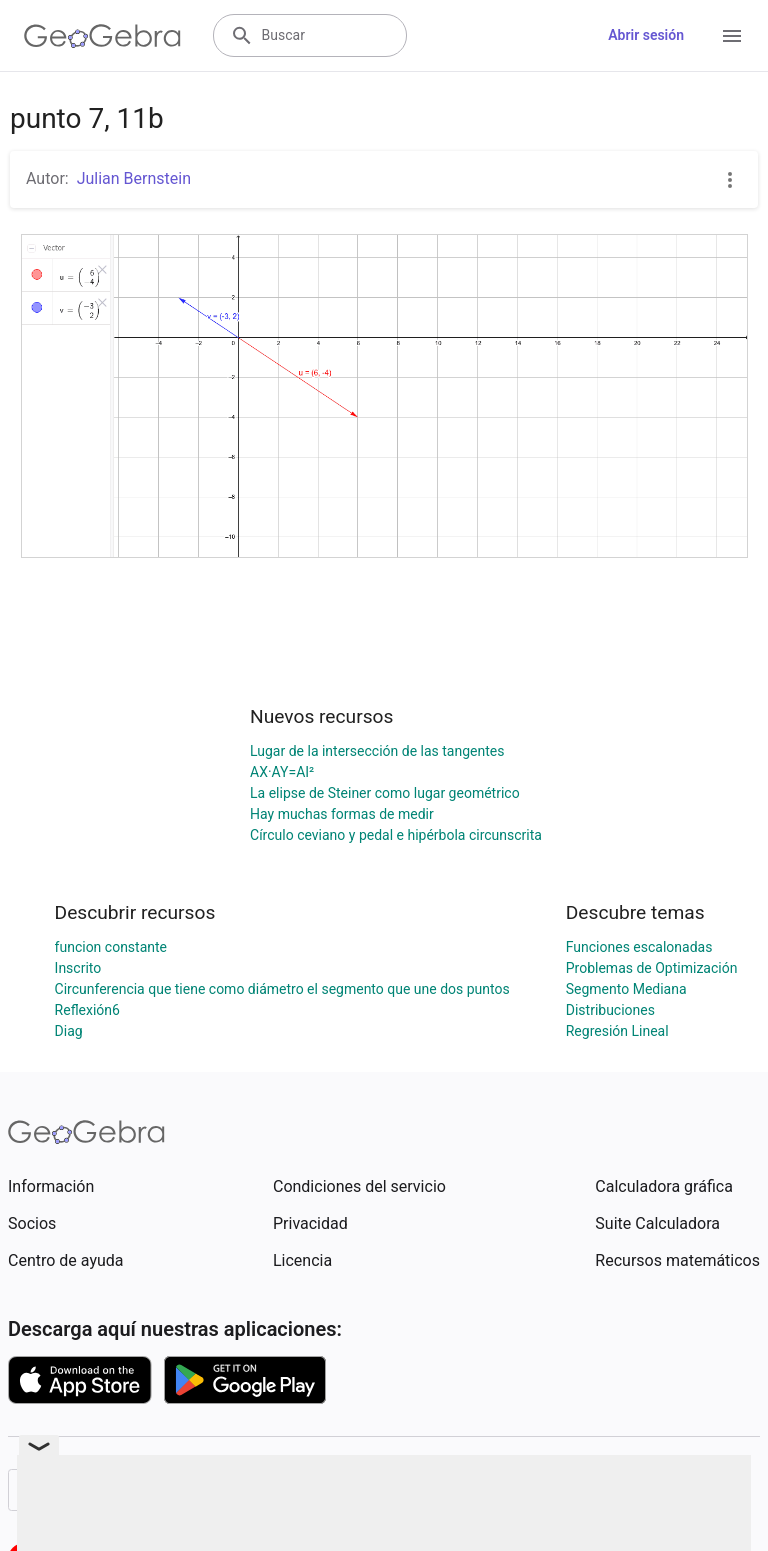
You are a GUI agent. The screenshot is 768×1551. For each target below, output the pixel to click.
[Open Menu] (732, 36)
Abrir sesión (646, 35)
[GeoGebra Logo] (102, 36)
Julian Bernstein (134, 178)
